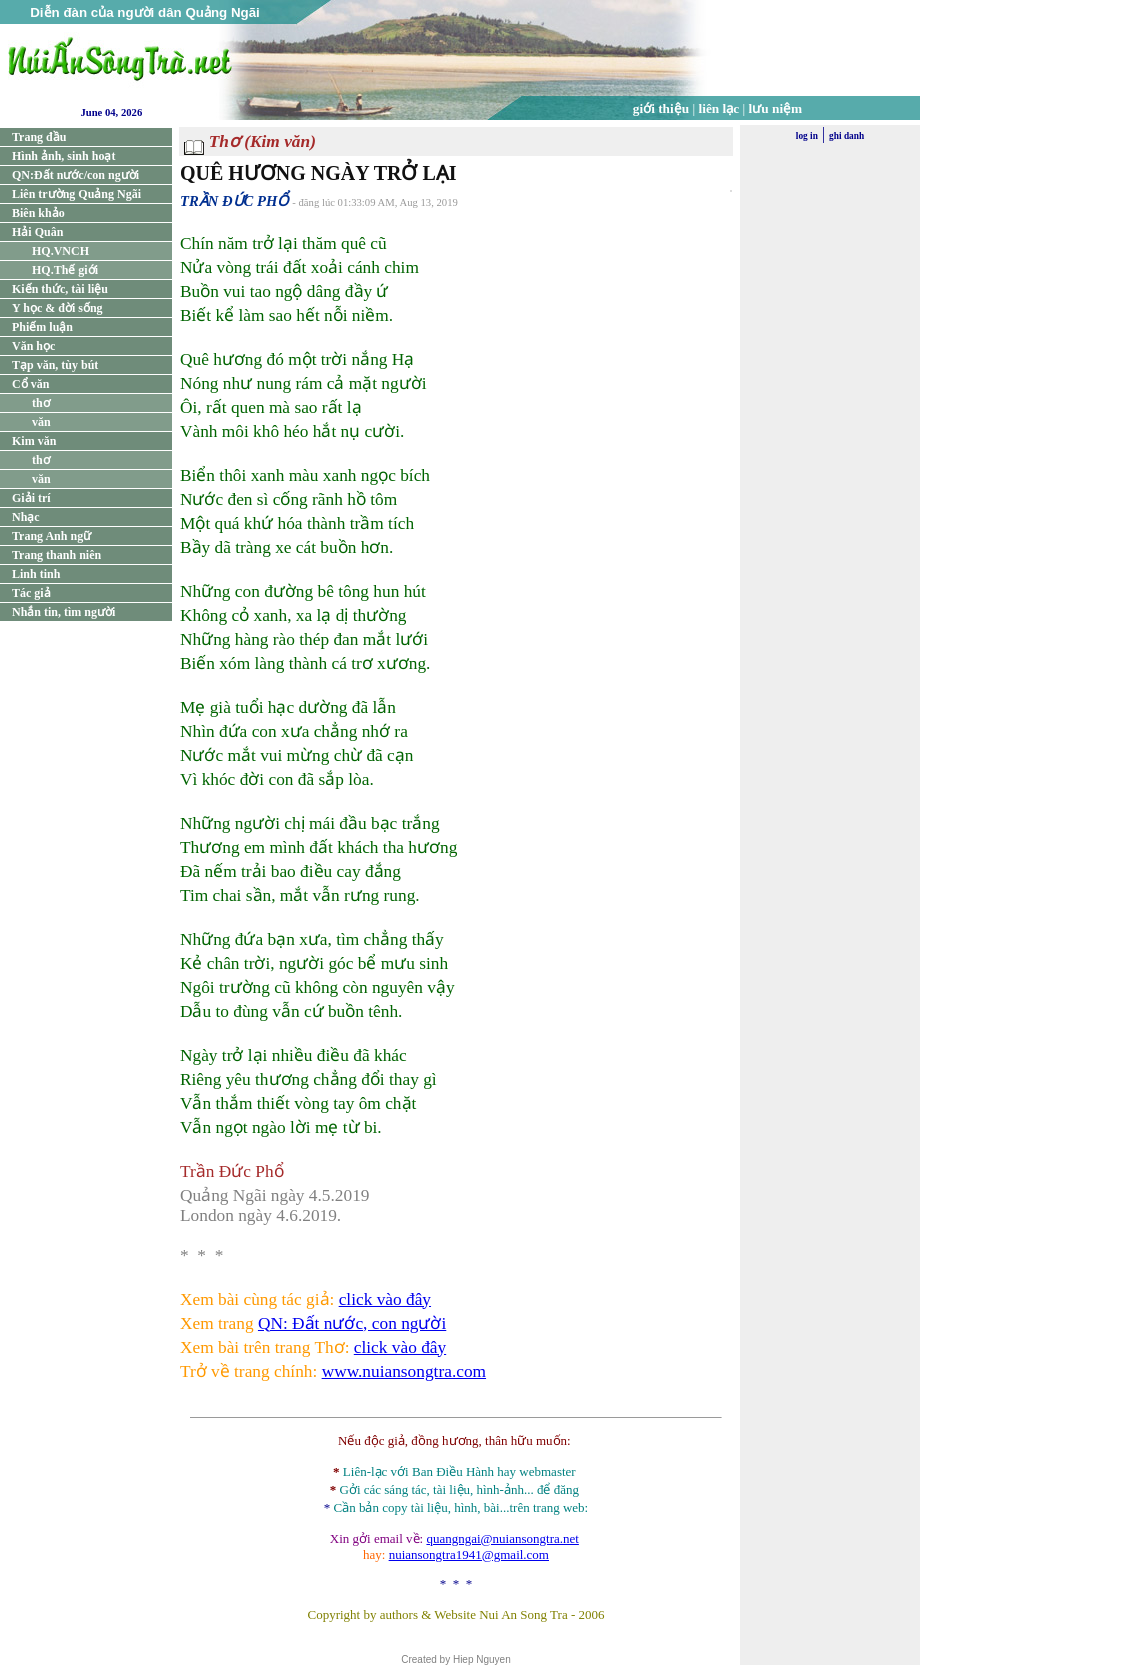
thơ (41, 403)
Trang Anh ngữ (51, 536)
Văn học (33, 346)
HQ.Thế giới (65, 270)
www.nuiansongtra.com (404, 1371)
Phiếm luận (42, 327)
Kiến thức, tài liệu (60, 289)
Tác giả (31, 593)
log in (807, 136)
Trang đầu (39, 137)
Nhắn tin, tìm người (63, 612)
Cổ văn (30, 384)
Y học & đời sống (57, 308)
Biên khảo (38, 213)
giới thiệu (661, 108)
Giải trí (31, 498)
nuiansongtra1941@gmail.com (469, 1554)
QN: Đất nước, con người (352, 1323)
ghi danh (846, 136)
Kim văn (34, 441)
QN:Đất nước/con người (75, 175)
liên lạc (719, 108)
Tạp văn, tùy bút (55, 365)
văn (41, 422)
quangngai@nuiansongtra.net (502, 1538)
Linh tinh (36, 574)
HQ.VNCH (60, 251)
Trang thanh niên (56, 555)
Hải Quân (37, 232)
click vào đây (385, 1299)
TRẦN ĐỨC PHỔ (234, 201)
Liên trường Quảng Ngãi (76, 194)
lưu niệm (776, 108)
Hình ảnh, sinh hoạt (63, 156)
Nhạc (26, 517)
